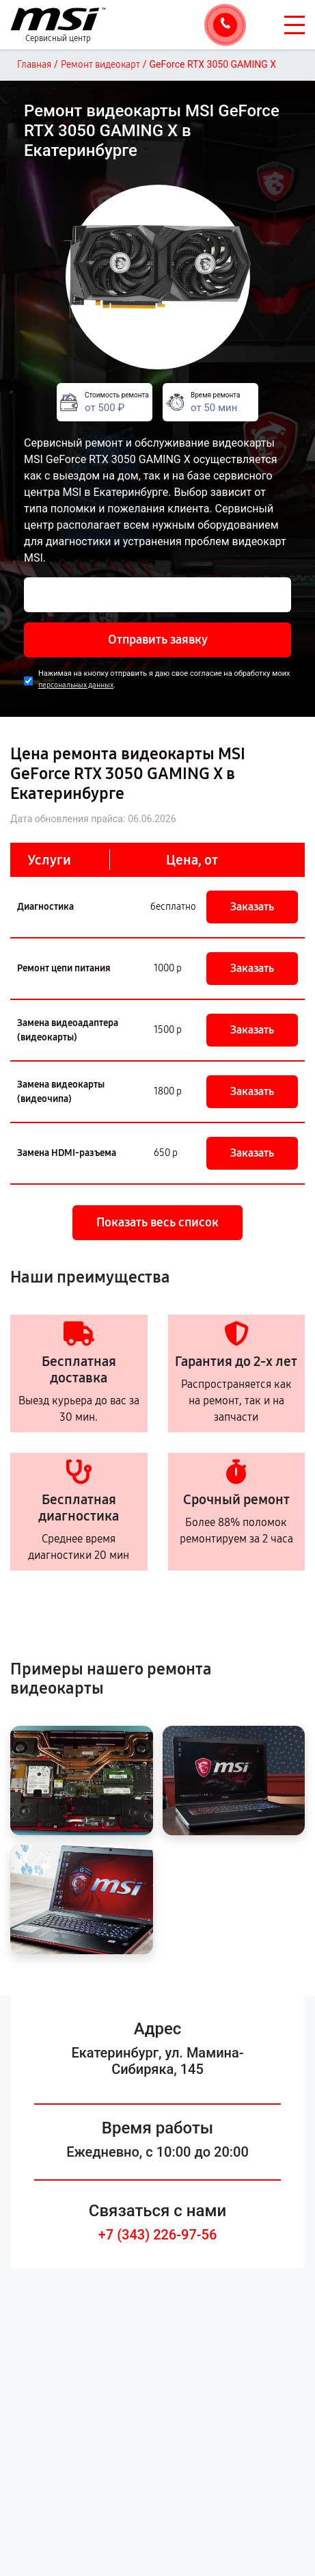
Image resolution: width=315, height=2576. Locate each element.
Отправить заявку (158, 639)
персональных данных (75, 685)
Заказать (252, 906)
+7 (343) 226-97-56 (157, 2234)
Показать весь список (157, 1222)
